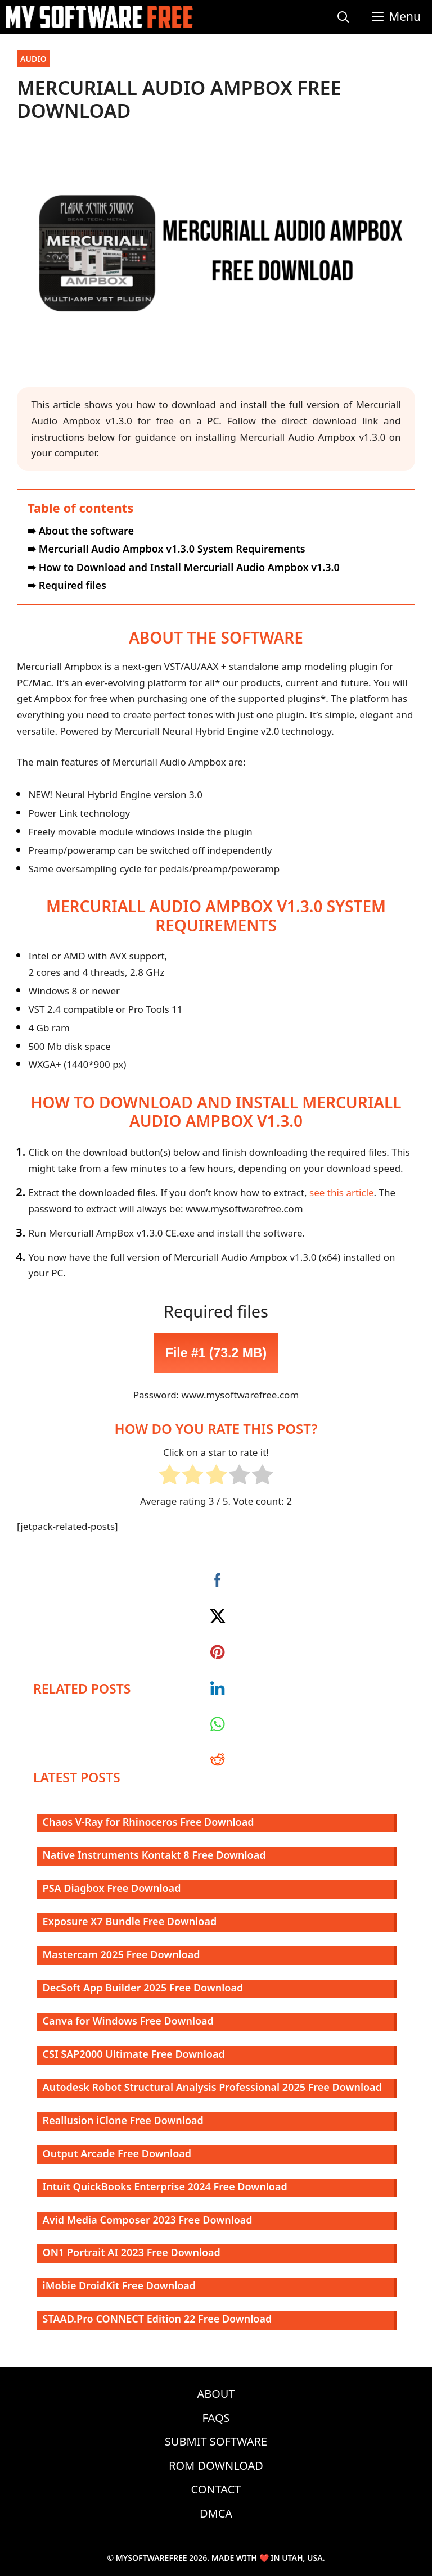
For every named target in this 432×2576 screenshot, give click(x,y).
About (216, 2393)
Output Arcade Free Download (117, 2153)
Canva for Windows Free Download (128, 2020)
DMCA (216, 2513)
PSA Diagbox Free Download (112, 1888)
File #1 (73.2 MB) (216, 1353)
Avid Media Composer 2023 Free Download (148, 2219)
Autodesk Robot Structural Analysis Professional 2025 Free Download (212, 2087)
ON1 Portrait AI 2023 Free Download (131, 2252)
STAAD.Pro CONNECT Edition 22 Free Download (157, 2318)
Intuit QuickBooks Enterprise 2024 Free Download (165, 2186)
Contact (216, 2489)
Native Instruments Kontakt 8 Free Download (154, 1855)
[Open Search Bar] (343, 17)
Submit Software (216, 2441)
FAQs (216, 2417)
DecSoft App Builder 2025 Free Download (143, 1987)
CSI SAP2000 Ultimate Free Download (134, 2054)
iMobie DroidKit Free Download (119, 2285)
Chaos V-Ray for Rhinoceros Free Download (148, 1821)
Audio (33, 58)
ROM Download (216, 2465)
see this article (341, 1192)
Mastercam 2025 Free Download (121, 1954)
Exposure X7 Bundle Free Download (130, 1921)
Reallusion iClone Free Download (123, 2120)
